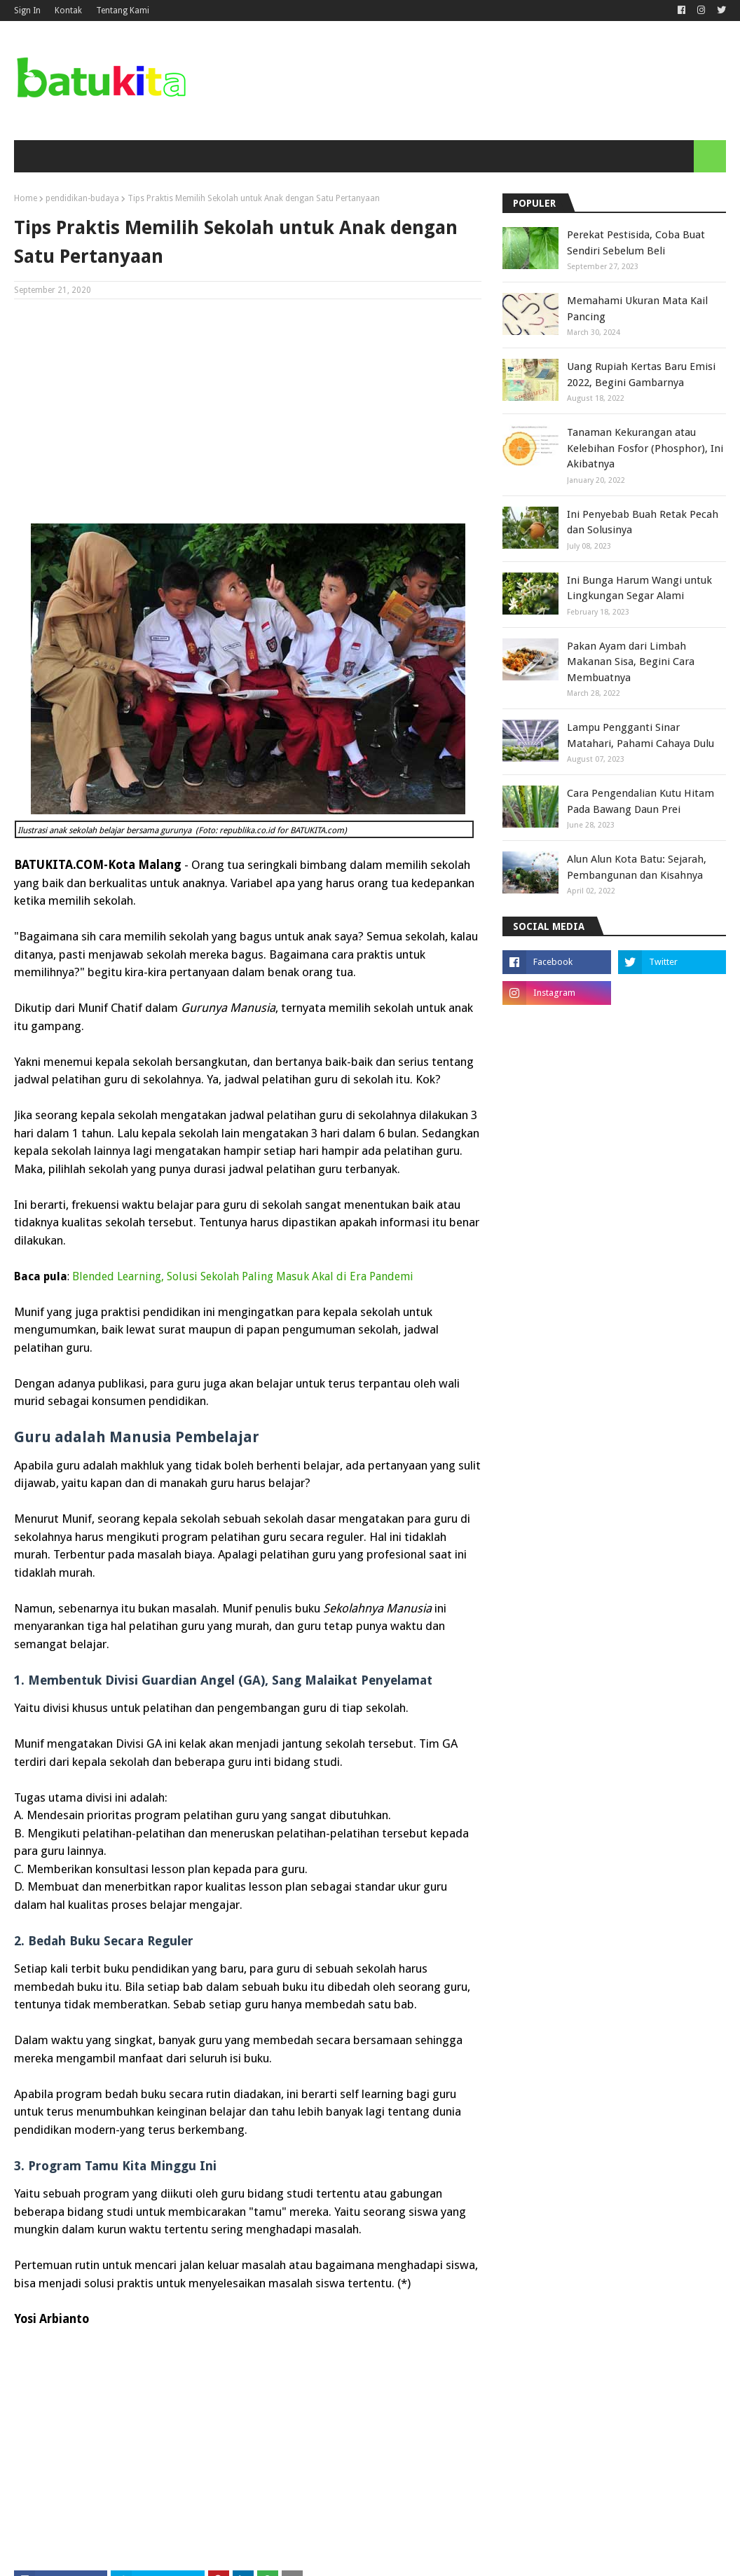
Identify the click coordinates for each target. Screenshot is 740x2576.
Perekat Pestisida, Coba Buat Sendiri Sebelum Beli (636, 242)
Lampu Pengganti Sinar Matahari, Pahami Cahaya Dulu (640, 735)
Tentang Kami (122, 10)
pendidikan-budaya (82, 198)
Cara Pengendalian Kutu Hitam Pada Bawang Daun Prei (640, 801)
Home (25, 198)
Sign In (27, 10)
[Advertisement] (247, 411)
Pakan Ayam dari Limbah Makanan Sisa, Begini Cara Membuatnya (630, 662)
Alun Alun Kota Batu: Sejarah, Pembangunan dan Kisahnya (636, 867)
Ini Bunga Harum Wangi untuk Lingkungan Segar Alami (639, 588)
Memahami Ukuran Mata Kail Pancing (637, 308)
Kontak (68, 10)
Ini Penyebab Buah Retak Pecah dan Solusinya (642, 522)
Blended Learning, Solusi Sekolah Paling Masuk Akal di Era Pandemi (242, 1276)
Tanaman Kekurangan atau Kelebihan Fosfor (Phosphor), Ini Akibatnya (645, 448)
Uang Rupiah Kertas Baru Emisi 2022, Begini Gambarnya (641, 374)
